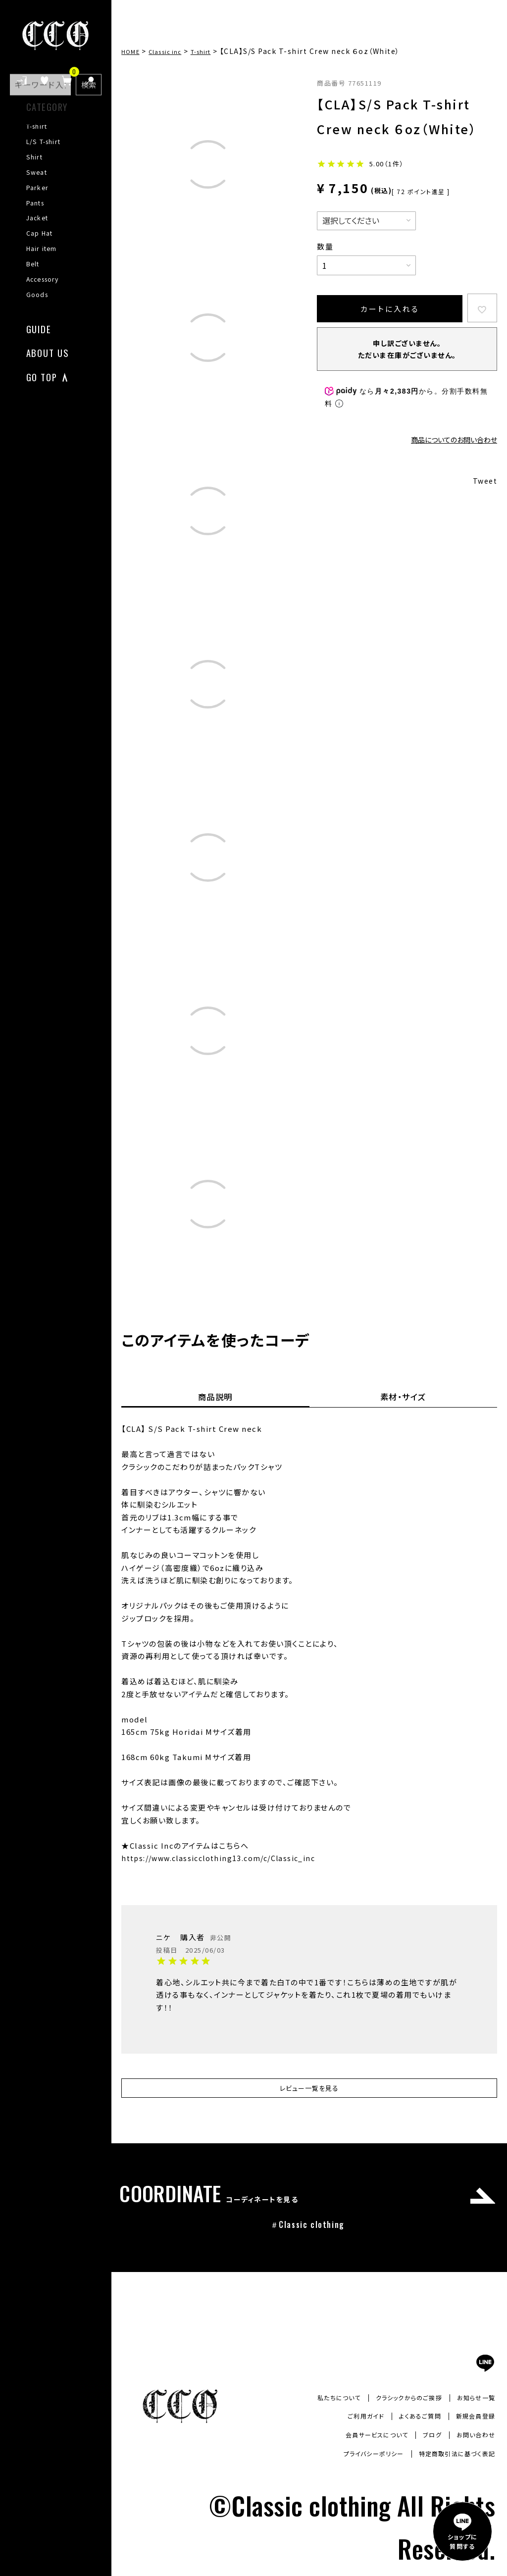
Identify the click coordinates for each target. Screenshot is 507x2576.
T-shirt (37, 126)
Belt (33, 263)
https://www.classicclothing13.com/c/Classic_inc (224, 1858)
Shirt (34, 156)
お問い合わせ (473, 2440)
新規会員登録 (472, 2421)
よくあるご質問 (410, 2421)
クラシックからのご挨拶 (397, 2402)
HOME (132, 51)
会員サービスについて (363, 2440)
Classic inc (174, 51)
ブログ (425, 2440)
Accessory (42, 279)
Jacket (37, 217)
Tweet (484, 483)
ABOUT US (47, 351)
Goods (37, 294)
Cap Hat (39, 233)
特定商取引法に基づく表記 (450, 2459)
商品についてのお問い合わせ (454, 441)
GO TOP (41, 376)
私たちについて (319, 2402)
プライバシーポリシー (356, 2459)
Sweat (36, 172)
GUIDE (38, 328)
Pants (35, 203)
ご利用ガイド (349, 2421)
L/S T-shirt (43, 141)
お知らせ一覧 (473, 2402)
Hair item (41, 248)
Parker (37, 187)
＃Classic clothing (307, 2228)
